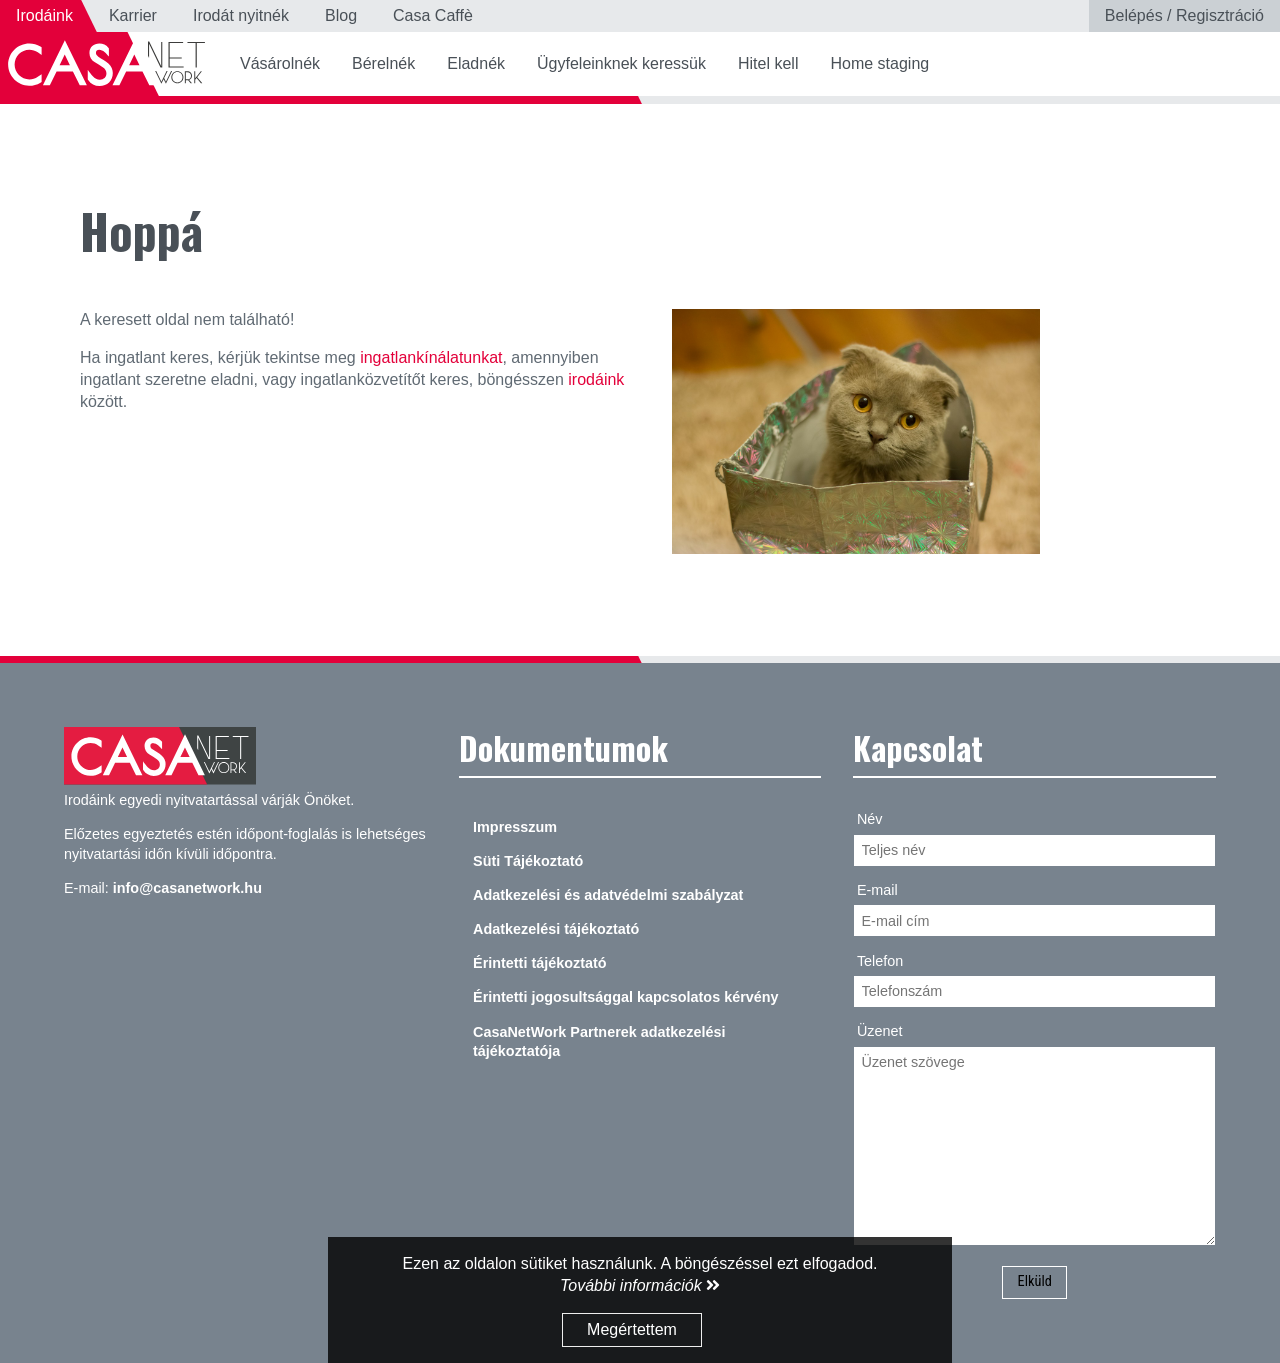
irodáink (596, 379)
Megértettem (632, 1329)
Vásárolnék (280, 63)
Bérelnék (383, 63)
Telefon (880, 961)
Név (870, 819)
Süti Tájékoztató (528, 861)
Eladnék (476, 63)
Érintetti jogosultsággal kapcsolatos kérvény (626, 997)
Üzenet (880, 1031)
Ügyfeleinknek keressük (621, 63)
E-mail (877, 890)
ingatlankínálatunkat (431, 357)
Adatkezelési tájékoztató (556, 929)
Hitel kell (768, 63)
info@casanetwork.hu (187, 888)
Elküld (1034, 1281)
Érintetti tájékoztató (540, 963)
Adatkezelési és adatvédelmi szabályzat (608, 895)
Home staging (879, 63)
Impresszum (515, 827)
